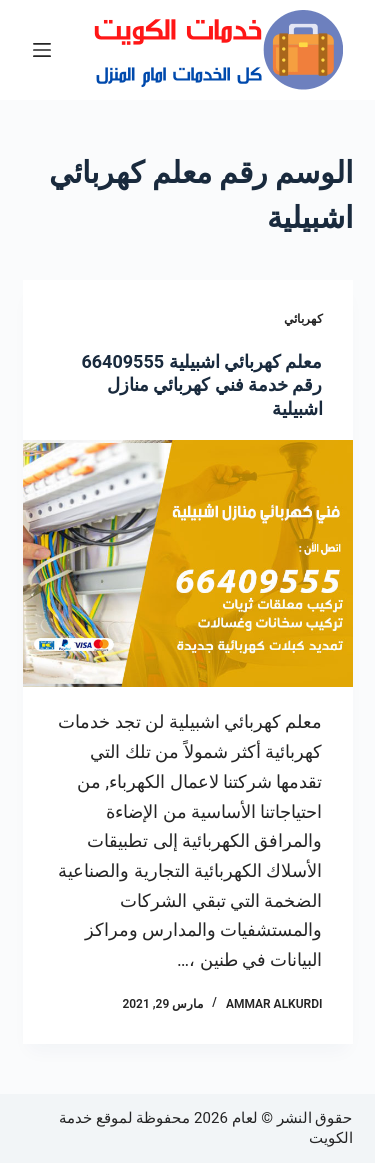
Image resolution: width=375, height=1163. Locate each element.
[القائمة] (42, 50)
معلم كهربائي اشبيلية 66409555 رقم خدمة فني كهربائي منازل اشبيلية (201, 385)
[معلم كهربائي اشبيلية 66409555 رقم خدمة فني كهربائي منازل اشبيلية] (188, 564)
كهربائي (303, 319)
